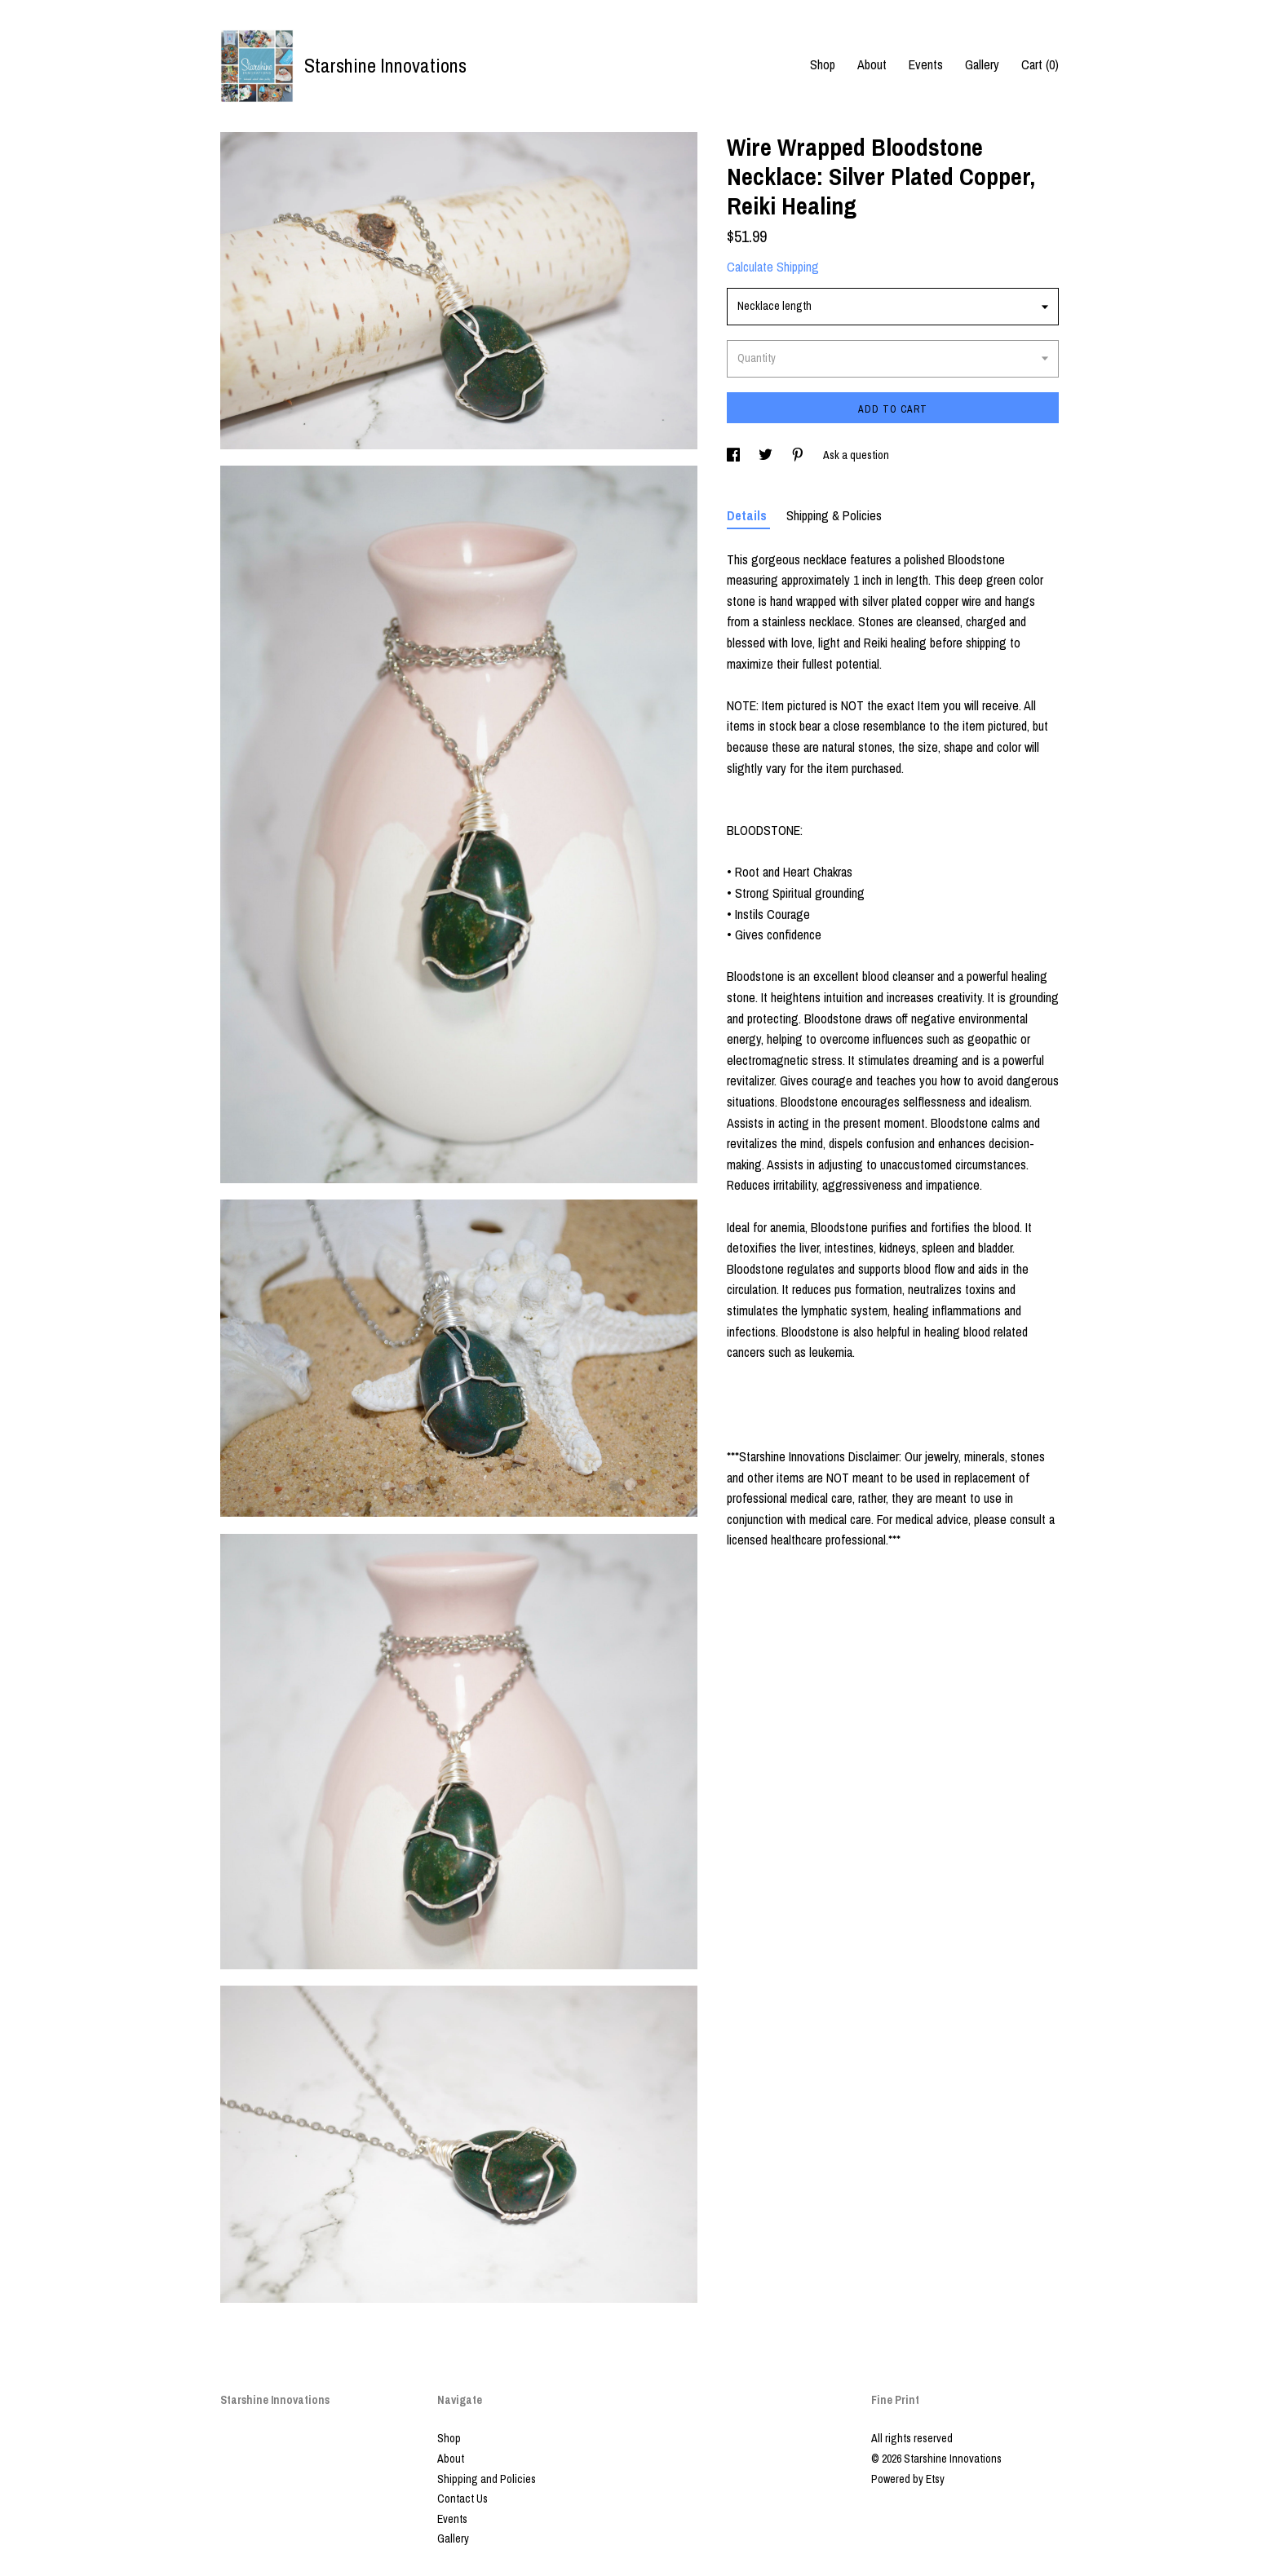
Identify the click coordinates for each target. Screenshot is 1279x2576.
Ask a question (856, 455)
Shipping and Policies (486, 2479)
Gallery (982, 64)
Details (748, 515)
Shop (822, 64)
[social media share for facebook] (734, 455)
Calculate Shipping (773, 267)
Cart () (1040, 64)
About (872, 64)
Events (926, 64)
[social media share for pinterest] (799, 455)
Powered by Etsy (908, 2479)
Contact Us (462, 2498)
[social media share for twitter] (767, 455)
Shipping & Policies (834, 515)
